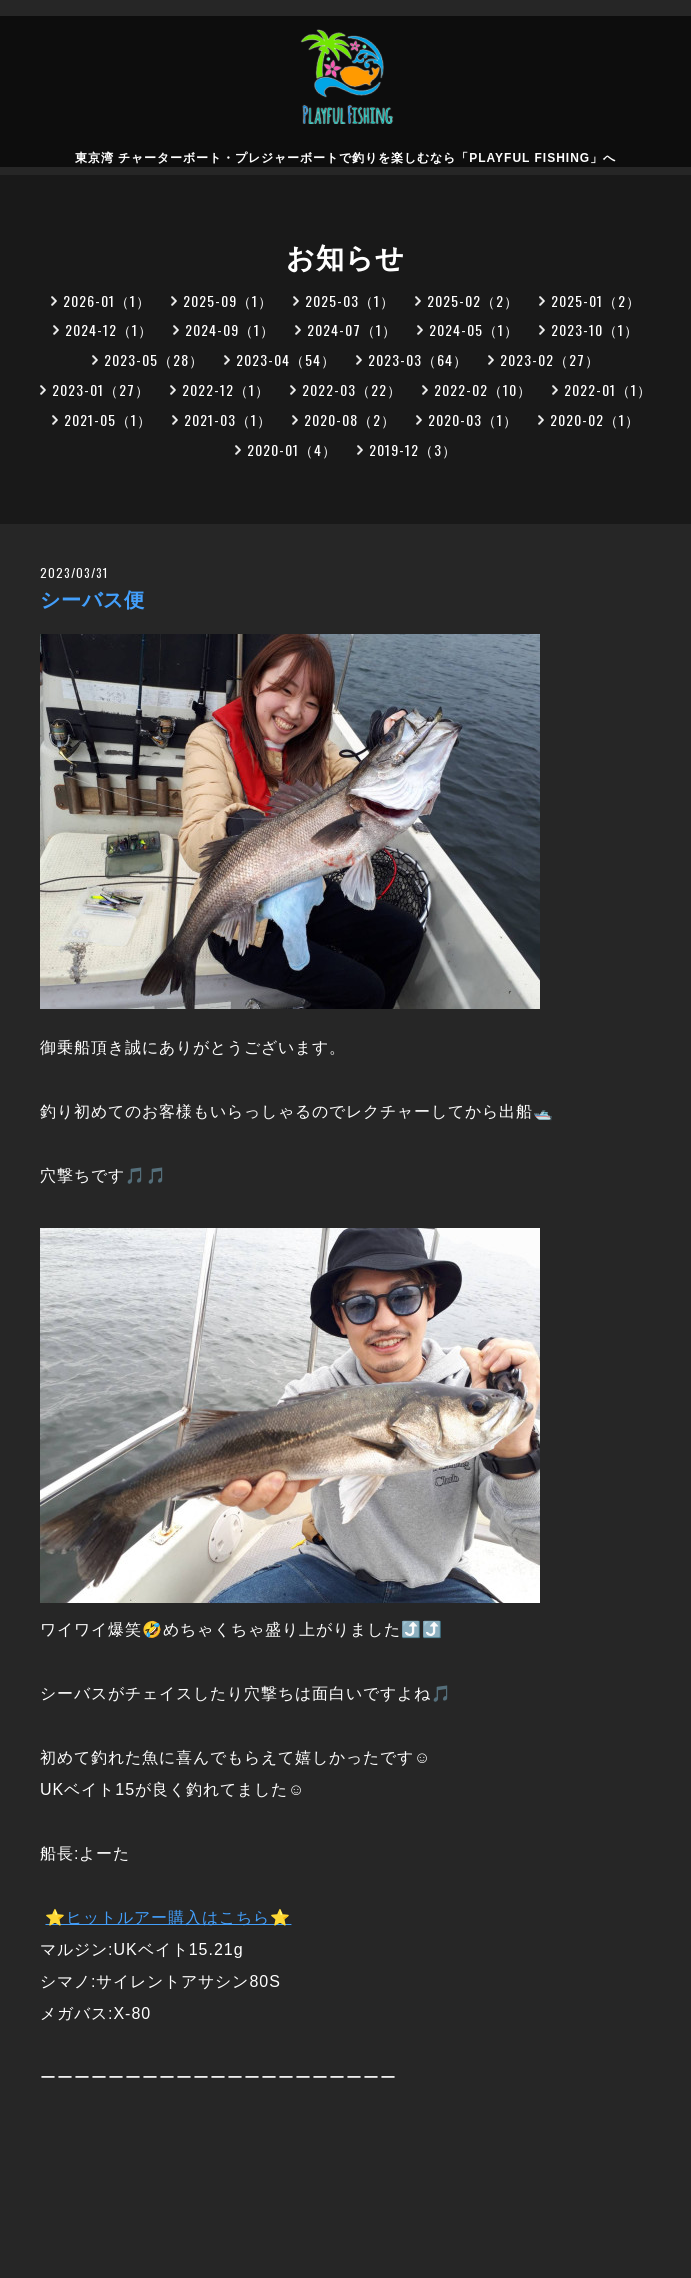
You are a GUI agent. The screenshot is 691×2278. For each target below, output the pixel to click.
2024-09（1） (230, 329)
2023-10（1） (595, 329)
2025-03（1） (350, 300)
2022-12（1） (226, 389)
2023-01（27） (101, 389)
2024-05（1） (474, 329)
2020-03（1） (473, 419)
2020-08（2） (350, 419)
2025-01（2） (596, 300)
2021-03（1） (228, 419)
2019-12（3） (413, 449)
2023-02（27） (550, 359)
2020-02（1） (595, 419)
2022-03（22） (352, 389)
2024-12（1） (109, 329)
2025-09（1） (228, 300)
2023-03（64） (418, 359)
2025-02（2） (473, 300)
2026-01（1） (107, 300)
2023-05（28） (154, 359)
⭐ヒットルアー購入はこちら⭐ (168, 1917)
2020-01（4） (292, 449)
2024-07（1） (352, 329)
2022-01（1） (608, 389)
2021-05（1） (108, 419)
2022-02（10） (483, 389)
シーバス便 (92, 600)
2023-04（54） (286, 359)
